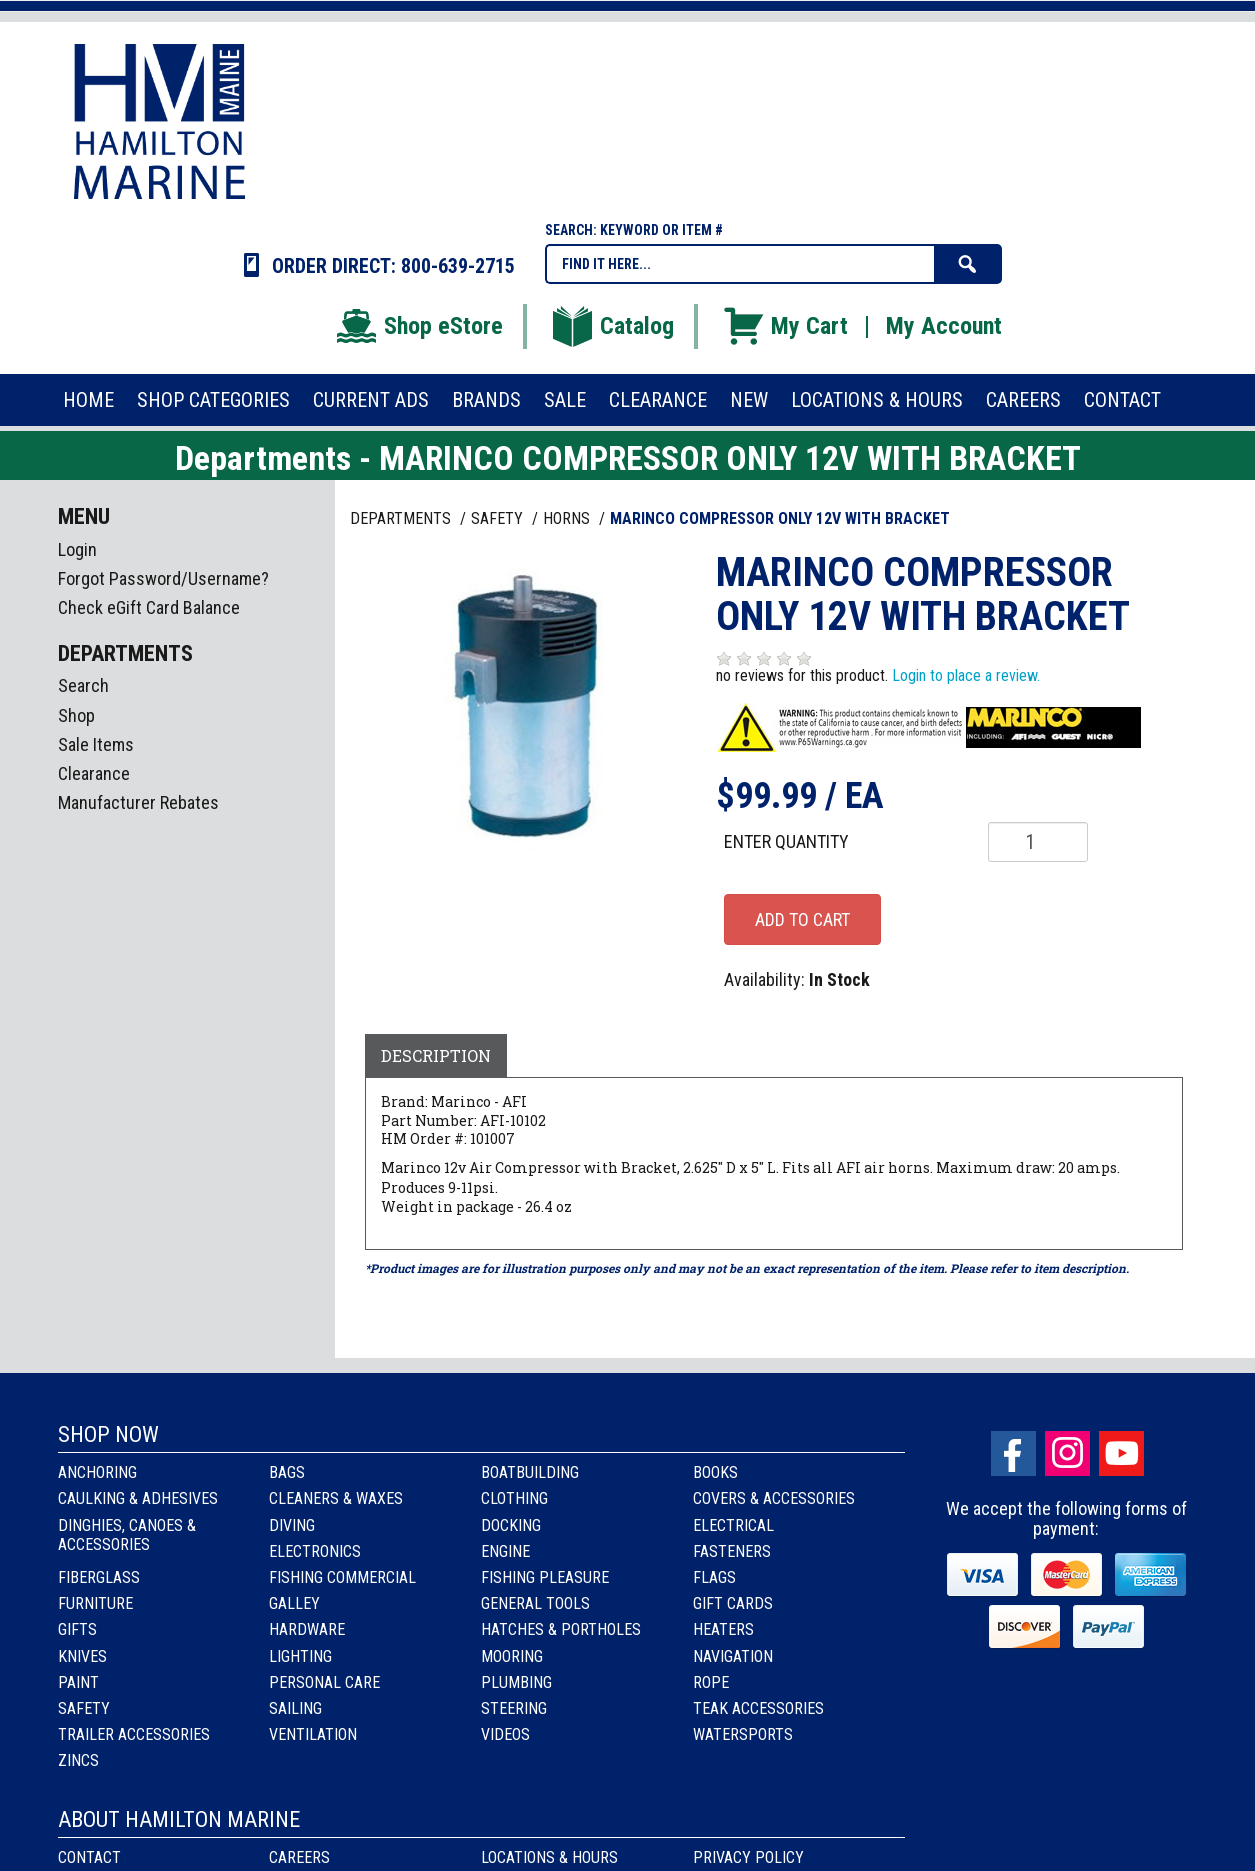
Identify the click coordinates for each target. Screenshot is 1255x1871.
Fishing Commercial (342, 1577)
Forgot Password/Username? (163, 578)
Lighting (300, 1656)
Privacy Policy (748, 1857)
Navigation (733, 1656)
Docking (511, 1525)
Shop (76, 715)
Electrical (733, 1525)
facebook (1013, 1453)
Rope (711, 1682)
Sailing (295, 1708)
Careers (299, 1857)
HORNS (568, 518)
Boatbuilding (530, 1472)
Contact (89, 1857)
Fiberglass (99, 1577)
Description (436, 1055)
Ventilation (313, 1734)
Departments (402, 518)
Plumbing (516, 1682)
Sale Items (96, 744)
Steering (514, 1708)
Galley (294, 1603)
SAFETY (499, 518)
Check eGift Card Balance (149, 607)
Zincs (78, 1760)
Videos (505, 1734)
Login (77, 549)
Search (83, 685)
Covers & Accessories (774, 1498)
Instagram (1067, 1453)
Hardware (307, 1629)
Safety (84, 1708)
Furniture (95, 1603)
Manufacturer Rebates (138, 802)
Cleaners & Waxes (336, 1498)
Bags (287, 1472)
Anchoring (97, 1472)
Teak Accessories (758, 1708)
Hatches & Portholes (561, 1629)
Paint (78, 1682)
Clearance (94, 773)
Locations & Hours (549, 1857)
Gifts (77, 1629)
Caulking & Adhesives (138, 1498)
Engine (505, 1551)
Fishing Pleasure (545, 1577)
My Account (944, 326)
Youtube (1121, 1453)
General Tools (535, 1603)
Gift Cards (733, 1603)
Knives (82, 1656)
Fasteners (732, 1551)
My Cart (784, 326)
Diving (292, 1525)
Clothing (514, 1498)
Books (715, 1472)
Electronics (315, 1551)
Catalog (612, 326)
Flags (714, 1577)
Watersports (743, 1734)
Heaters (723, 1629)
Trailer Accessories (134, 1734)
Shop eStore (418, 326)
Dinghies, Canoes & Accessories (127, 1535)
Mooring (512, 1656)
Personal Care (324, 1682)
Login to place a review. (966, 675)
